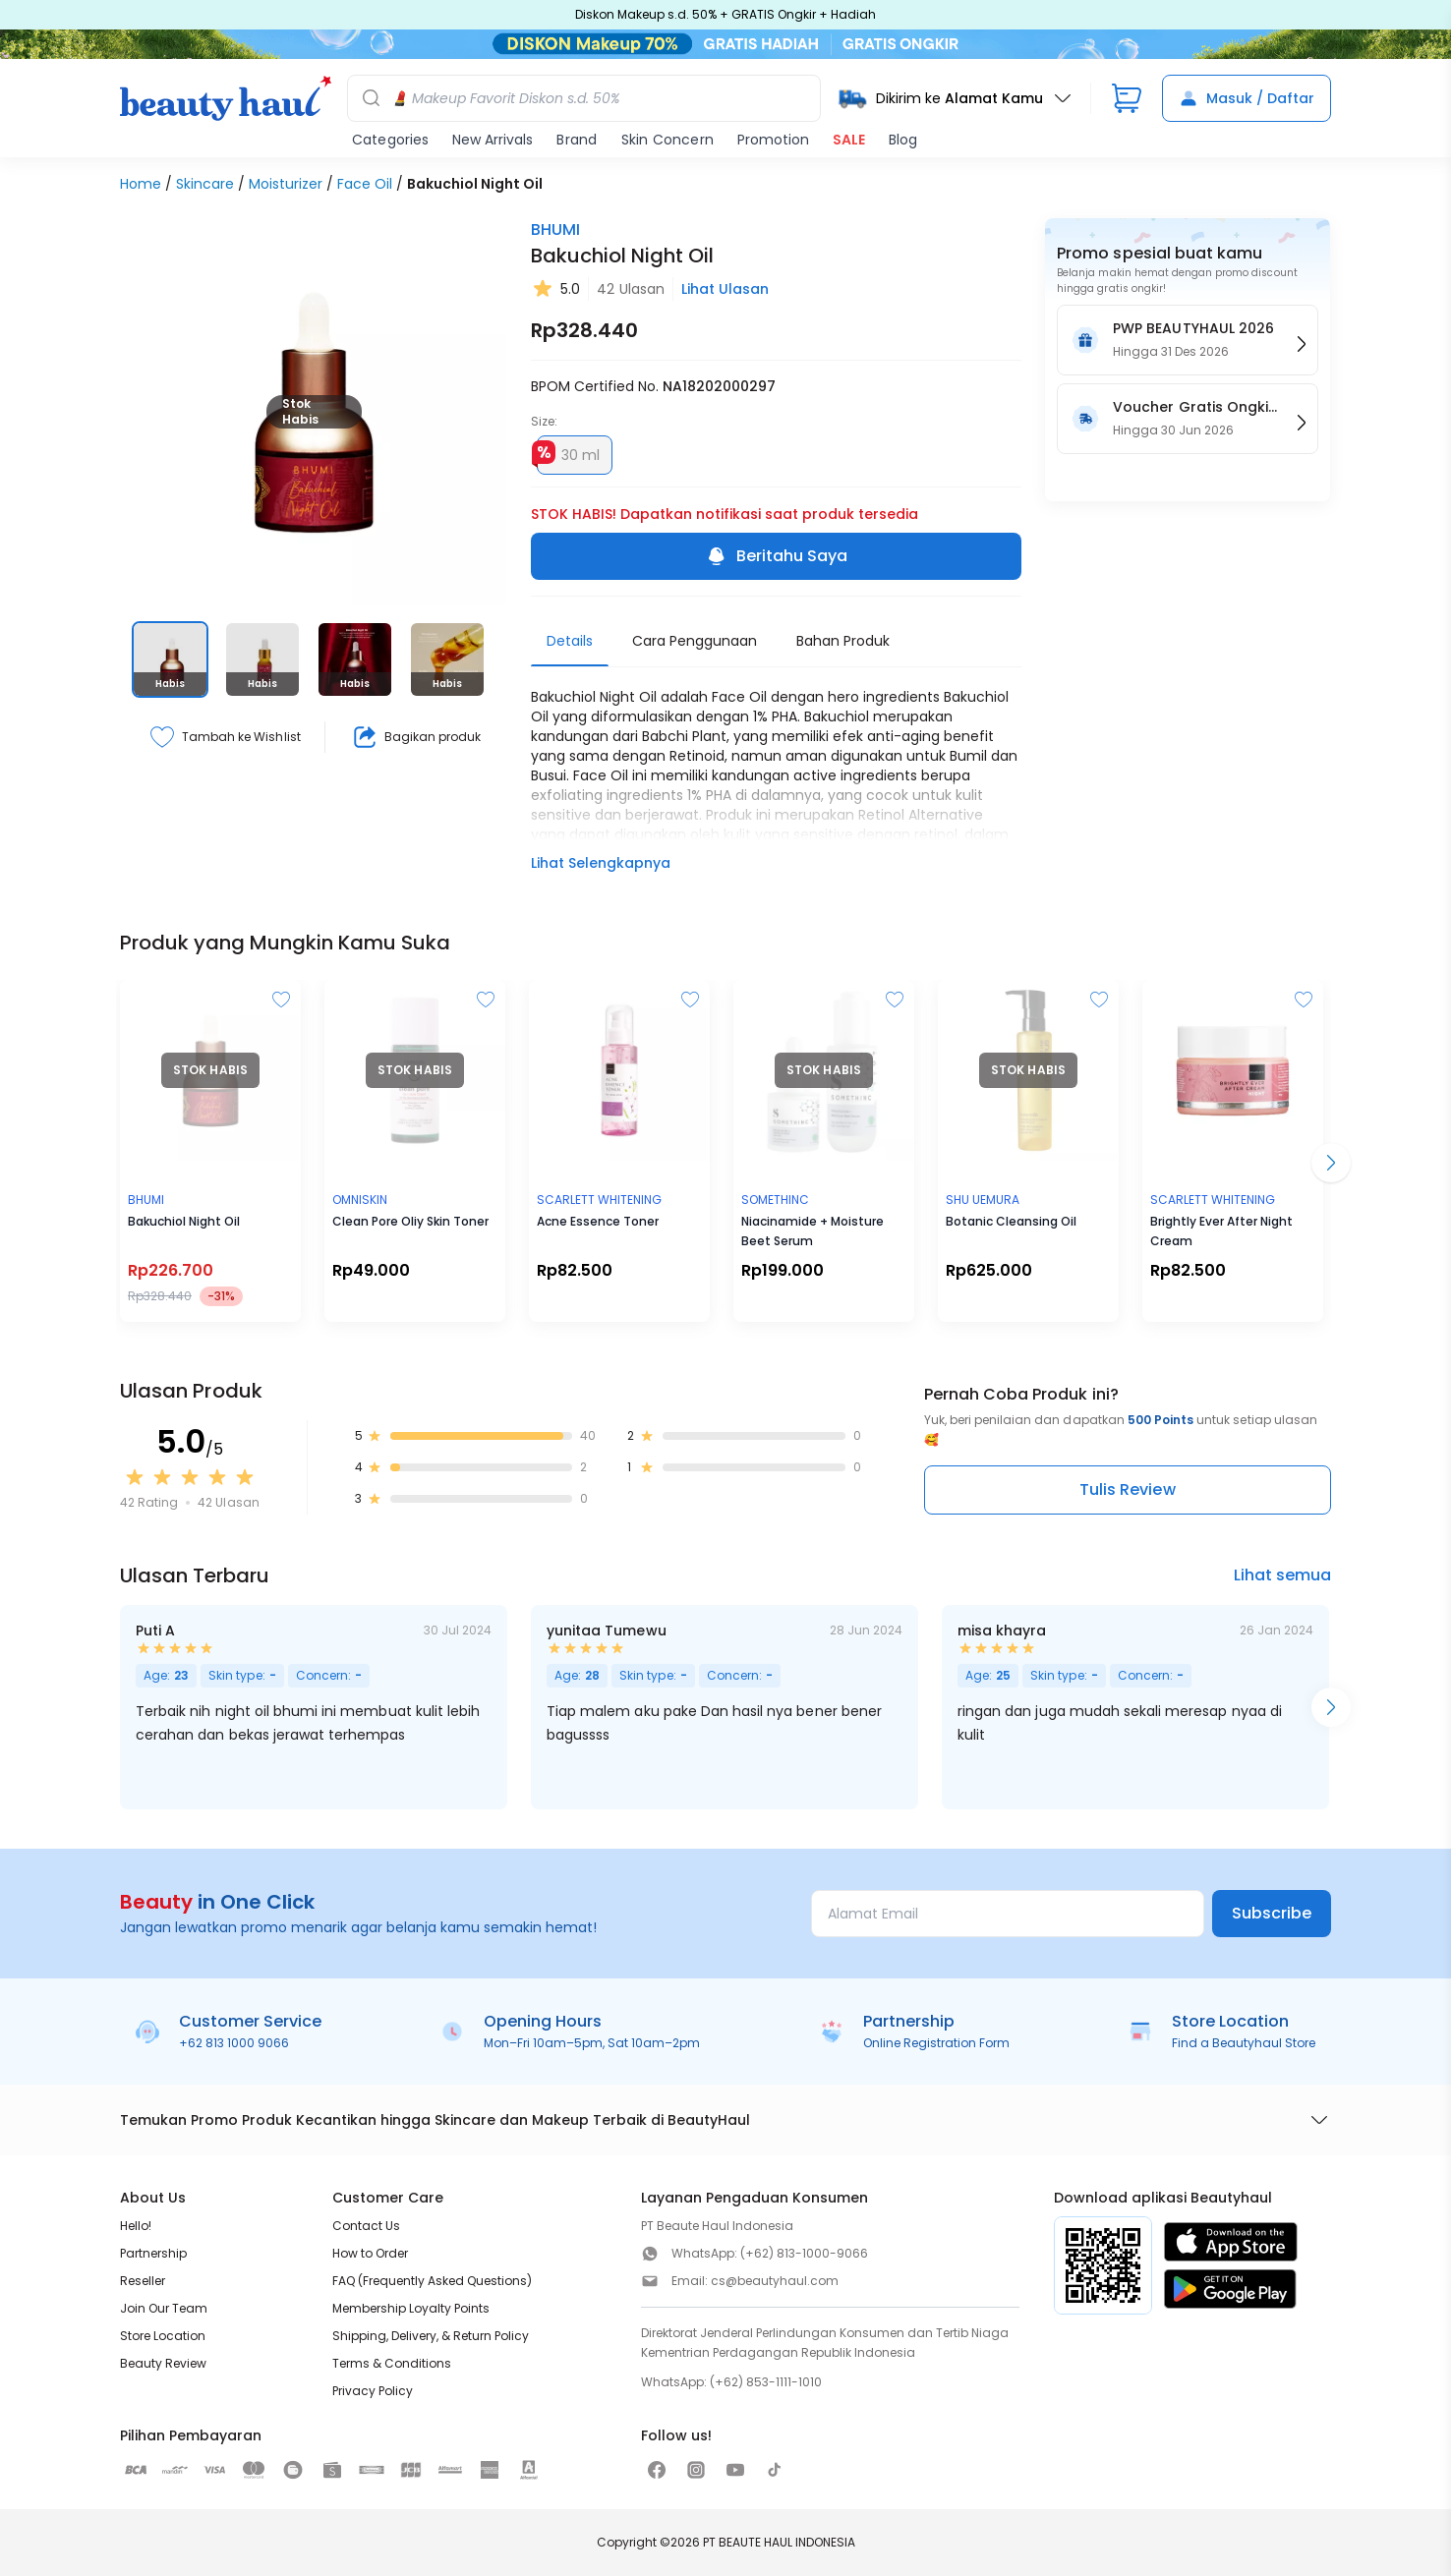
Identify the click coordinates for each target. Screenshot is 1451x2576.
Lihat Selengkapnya (600, 863)
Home (140, 184)
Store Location (162, 2335)
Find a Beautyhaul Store (1243, 2042)
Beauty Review (163, 2363)
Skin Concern (667, 139)
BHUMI (555, 229)
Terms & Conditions (391, 2363)
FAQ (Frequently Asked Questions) (432, 2280)
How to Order (370, 2253)
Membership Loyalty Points (411, 2308)
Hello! (135, 2225)
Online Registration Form (936, 2042)
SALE (849, 139)
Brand (576, 139)
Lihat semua (1282, 1575)
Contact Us (366, 2225)
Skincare (205, 184)
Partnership (153, 2253)
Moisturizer (285, 184)
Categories (390, 139)
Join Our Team (163, 2308)
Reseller (142, 2280)
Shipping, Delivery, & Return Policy (430, 2335)
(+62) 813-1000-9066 (804, 2253)
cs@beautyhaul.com (775, 2280)
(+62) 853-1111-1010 (766, 2382)
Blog (903, 139)
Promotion (773, 139)
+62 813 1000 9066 (234, 2042)
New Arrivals (492, 139)
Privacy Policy (372, 2390)
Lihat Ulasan (725, 289)
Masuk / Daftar (1246, 98)
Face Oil (364, 184)
